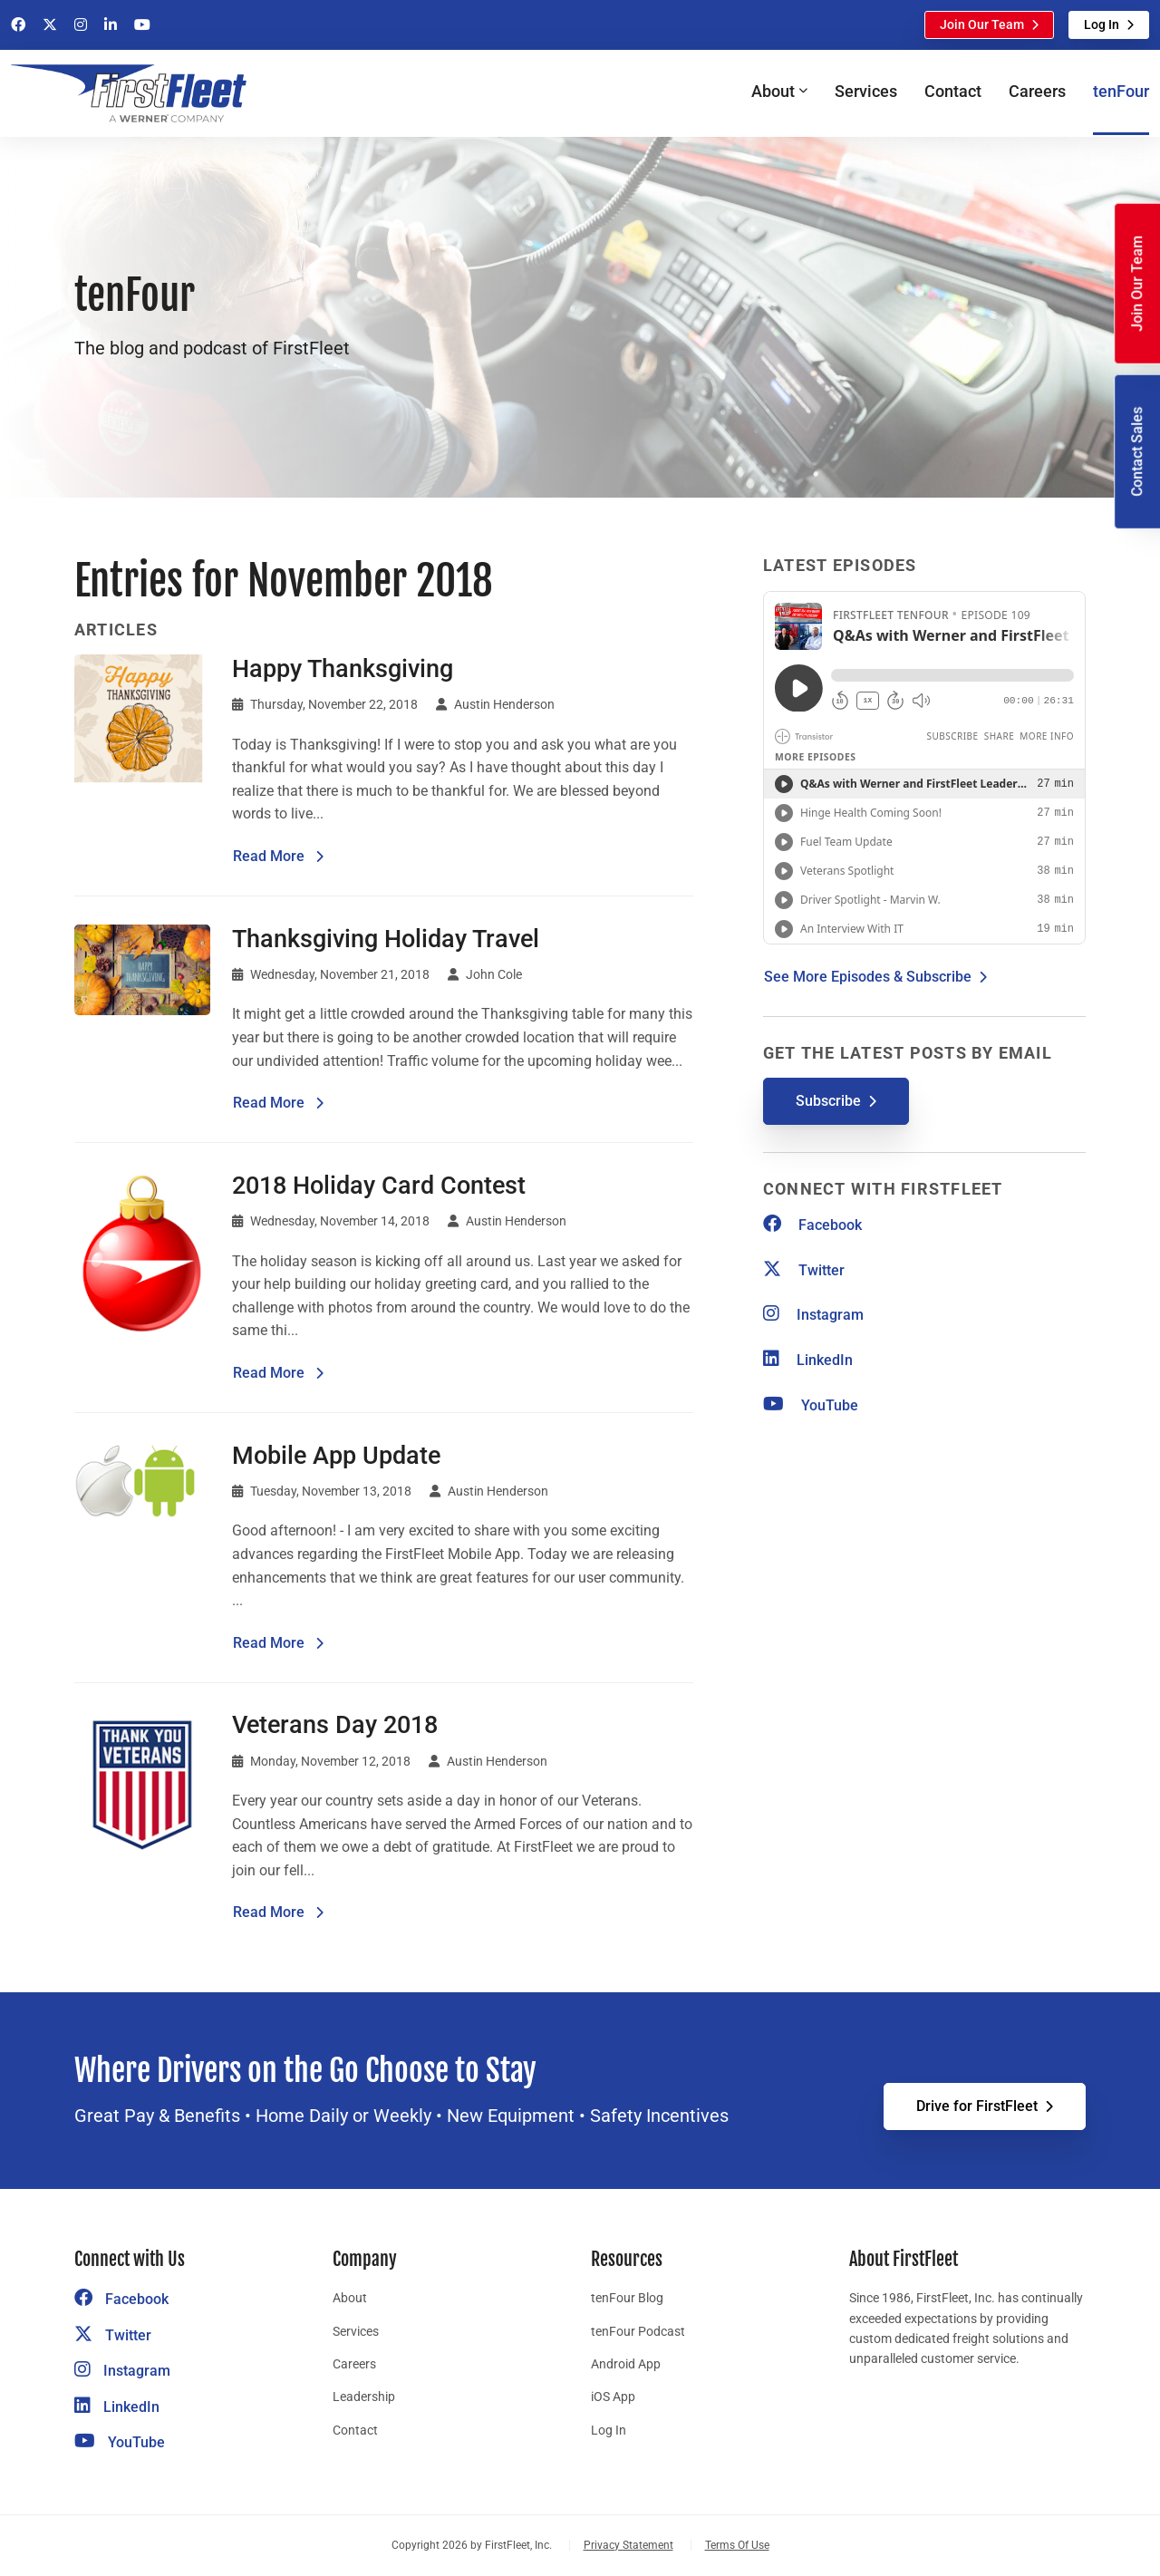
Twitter (804, 1270)
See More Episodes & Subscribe (868, 976)
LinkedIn (808, 1360)
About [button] (773, 91)
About (350, 2297)
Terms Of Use (737, 2545)
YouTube (810, 1405)
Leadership (364, 2396)
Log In (1101, 24)
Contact (952, 91)
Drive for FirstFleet (977, 2106)
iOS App (613, 2396)
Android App (626, 2364)
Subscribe (828, 1100)
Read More (278, 855)
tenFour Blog (627, 2297)
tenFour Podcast (638, 2331)
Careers (1037, 91)
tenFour (1121, 91)
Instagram (813, 1314)
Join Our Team (982, 24)
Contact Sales (1137, 452)
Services (866, 91)
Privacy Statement (628, 2545)
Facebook (812, 1225)
